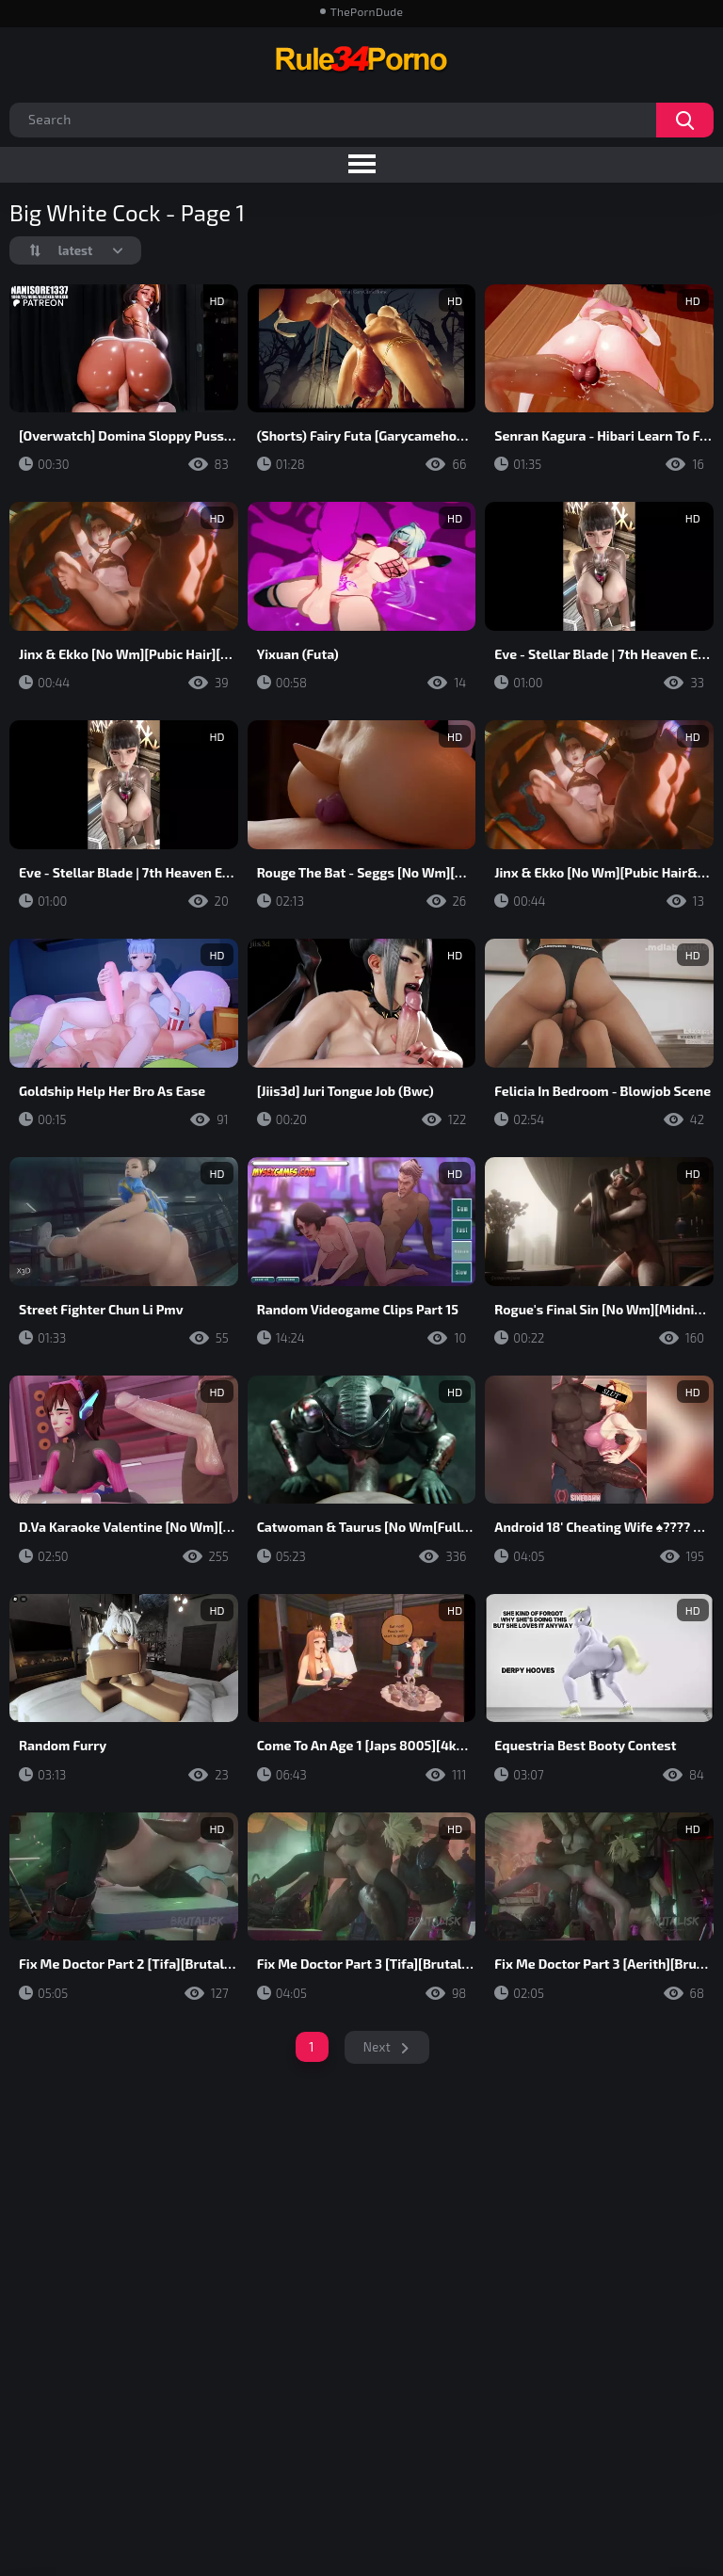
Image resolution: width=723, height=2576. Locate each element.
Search (685, 120)
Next (377, 2046)
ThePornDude (366, 11)
